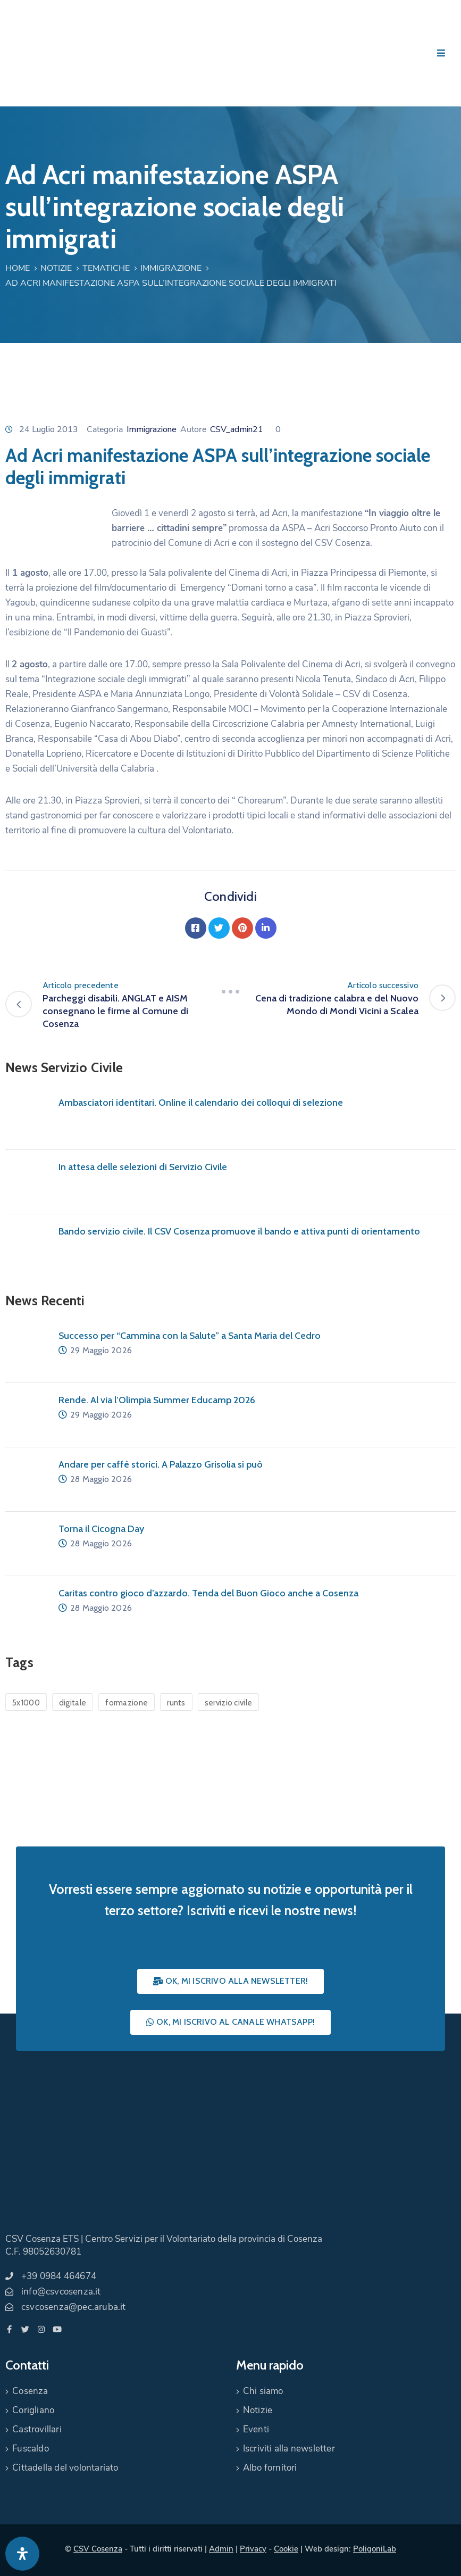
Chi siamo (263, 2391)
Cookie (286, 2549)
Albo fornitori (270, 2468)
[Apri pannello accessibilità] (22, 2554)
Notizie (56, 268)
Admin (221, 2549)
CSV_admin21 (236, 429)
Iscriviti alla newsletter (289, 2448)
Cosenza (30, 2391)
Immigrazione (171, 268)
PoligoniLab (374, 2549)
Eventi (256, 2429)
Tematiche (106, 268)
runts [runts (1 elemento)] (176, 1703)
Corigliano (33, 2410)
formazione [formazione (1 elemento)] (126, 1703)
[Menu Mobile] (441, 53)
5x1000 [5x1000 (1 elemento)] (26, 1703)
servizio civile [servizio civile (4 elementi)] (229, 1703)
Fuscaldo (30, 2448)
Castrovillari (37, 2429)
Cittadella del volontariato (65, 2468)
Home (17, 268)
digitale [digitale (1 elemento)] (72, 1703)
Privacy (253, 2549)
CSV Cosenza (97, 2549)
